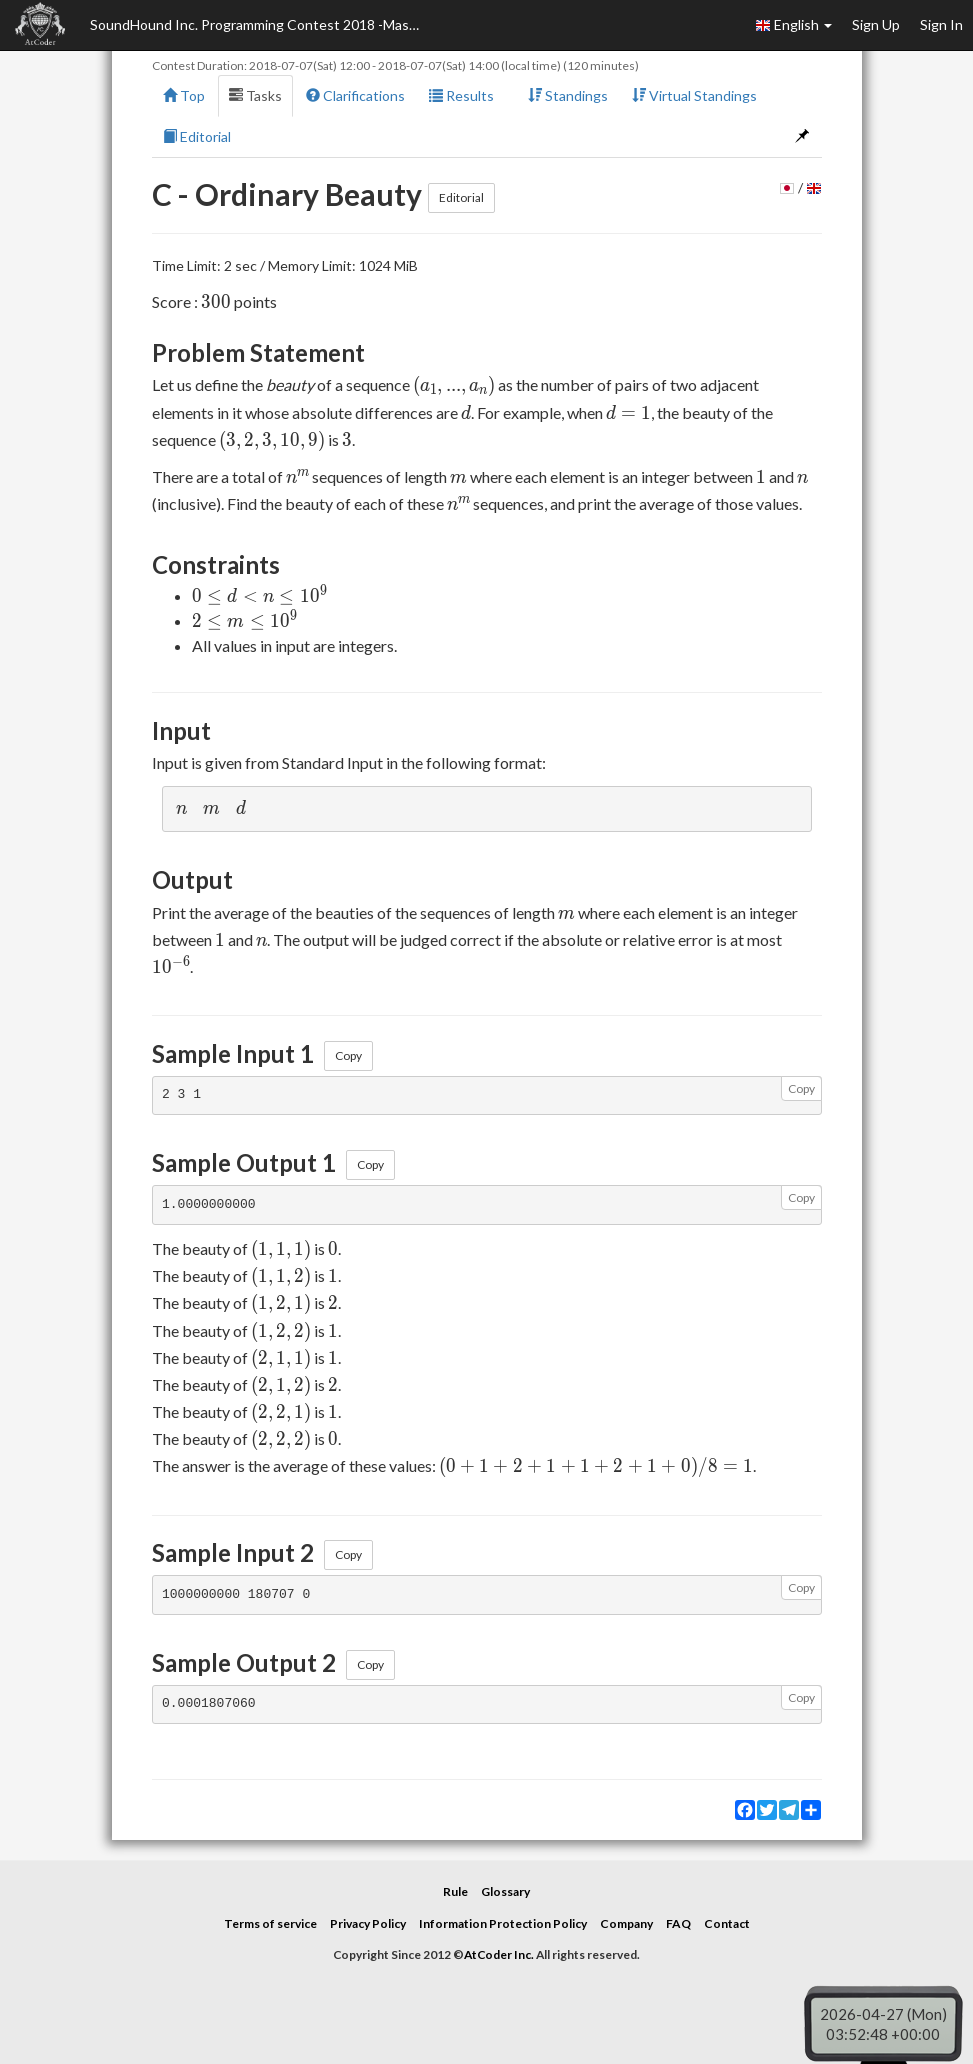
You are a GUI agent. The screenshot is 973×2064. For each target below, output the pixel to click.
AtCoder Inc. (499, 1954)
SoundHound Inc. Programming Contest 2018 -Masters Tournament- (260, 24)
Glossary (505, 1891)
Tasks (255, 95)
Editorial (197, 136)
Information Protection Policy (503, 1923)
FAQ (678, 1923)
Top (184, 95)
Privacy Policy (368, 1923)
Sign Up (876, 24)
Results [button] (466, 95)
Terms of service (270, 1923)
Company (626, 1923)
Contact (727, 1923)
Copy (348, 1055)
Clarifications (355, 95)
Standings (568, 95)
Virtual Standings (694, 95)
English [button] (793, 25)
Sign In (941, 24)
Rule (455, 1891)
